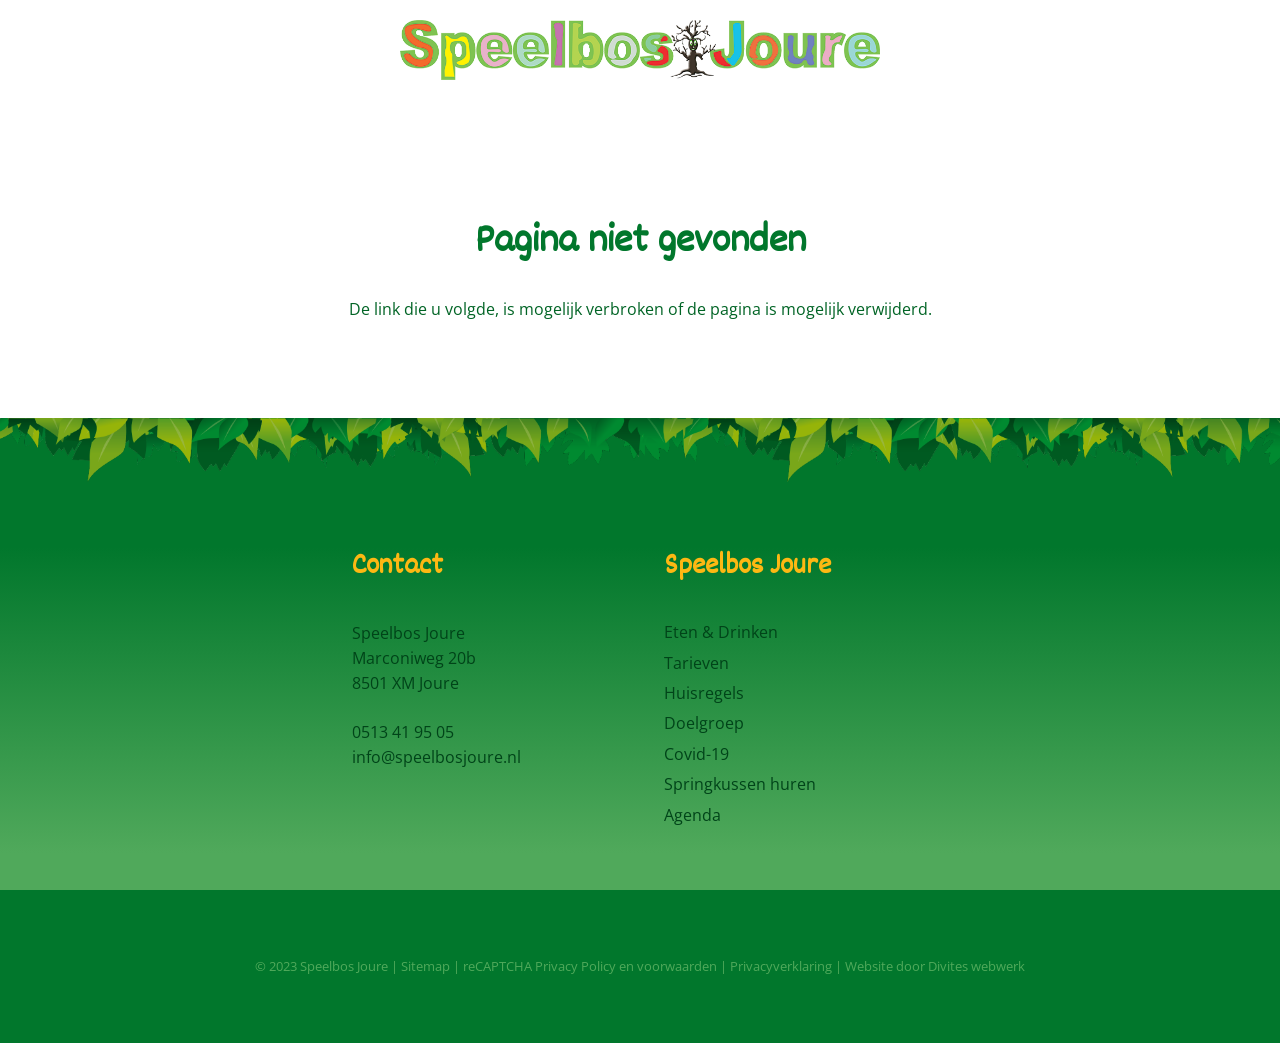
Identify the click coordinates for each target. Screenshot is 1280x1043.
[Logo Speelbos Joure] (640, 50)
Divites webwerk (976, 966)
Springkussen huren (740, 784)
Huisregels (704, 693)
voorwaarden (677, 966)
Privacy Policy (575, 966)
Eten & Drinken (721, 632)
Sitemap (425, 966)
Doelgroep (704, 723)
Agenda (692, 815)
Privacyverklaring (781, 966)
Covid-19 (696, 754)
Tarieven (696, 663)
